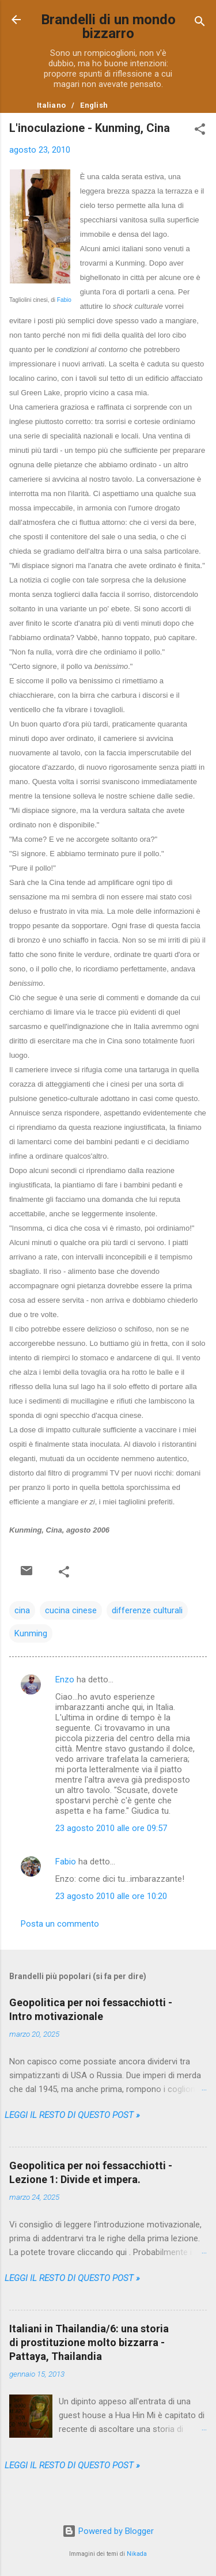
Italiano (51, 105)
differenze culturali (147, 1610)
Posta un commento (60, 1924)
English (94, 105)
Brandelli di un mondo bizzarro (108, 26)
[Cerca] (200, 23)
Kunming (30, 1633)
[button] (200, 131)
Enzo (64, 1679)
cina (22, 1610)
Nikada (137, 2554)
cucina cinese (71, 1610)
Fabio (64, 300)
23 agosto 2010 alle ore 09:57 (111, 1828)
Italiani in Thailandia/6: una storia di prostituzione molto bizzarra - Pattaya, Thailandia (89, 2342)
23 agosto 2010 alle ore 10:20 (111, 1896)
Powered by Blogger (108, 2531)
